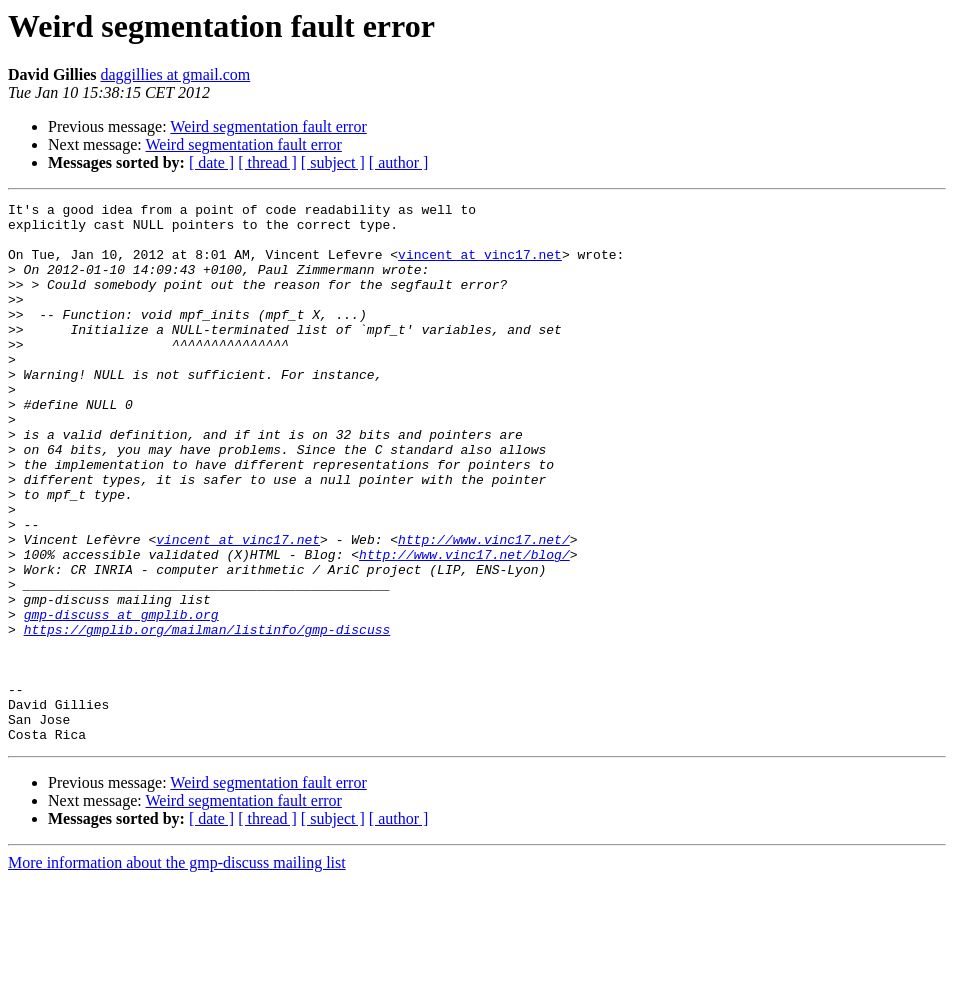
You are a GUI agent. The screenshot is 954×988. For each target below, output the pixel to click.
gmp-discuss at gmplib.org (121, 698)
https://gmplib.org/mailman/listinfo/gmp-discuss (207, 716)
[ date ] (211, 162)
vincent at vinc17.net (480, 266)
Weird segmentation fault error (268, 126)
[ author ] (399, 162)
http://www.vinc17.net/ (484, 608)
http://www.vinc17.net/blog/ (464, 626)
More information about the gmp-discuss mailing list (177, 970)
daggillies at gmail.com (175, 74)
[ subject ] (333, 162)
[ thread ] (267, 162)
